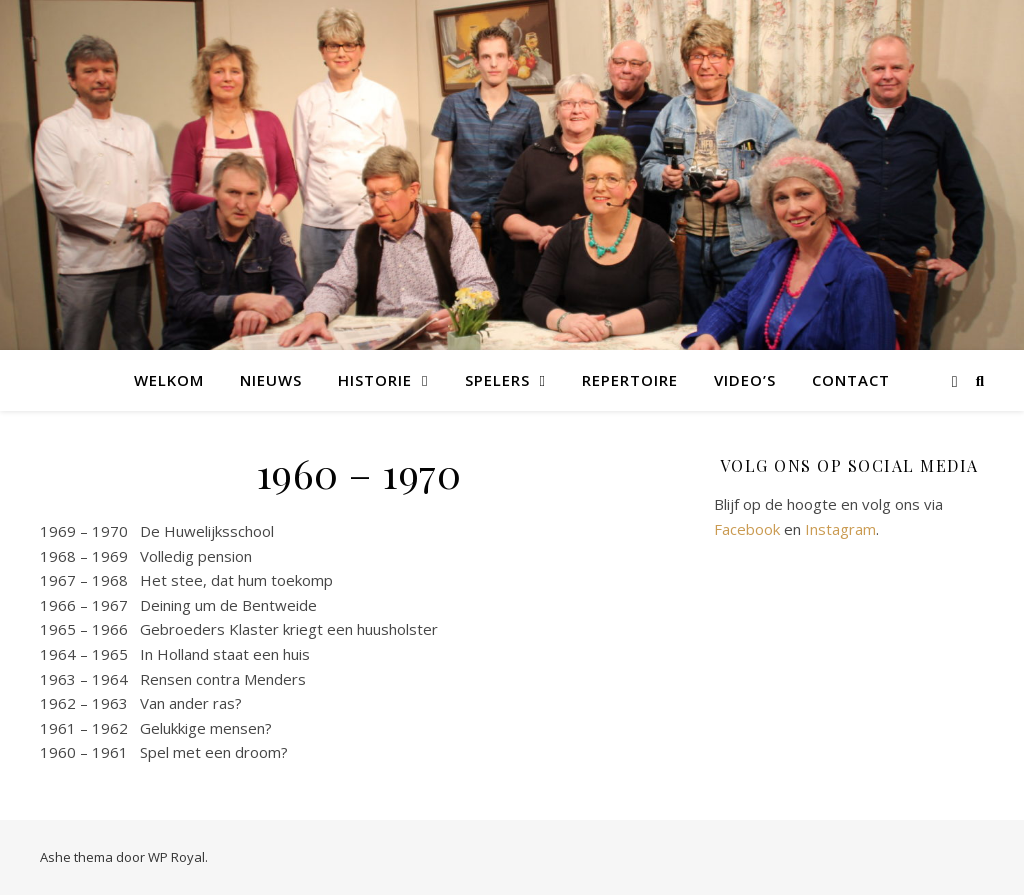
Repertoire (630, 380)
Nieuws (271, 380)
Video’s (745, 380)
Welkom (169, 380)
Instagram (840, 529)
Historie (375, 380)
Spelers (497, 380)
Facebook (747, 529)
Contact (851, 380)
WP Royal (176, 857)
